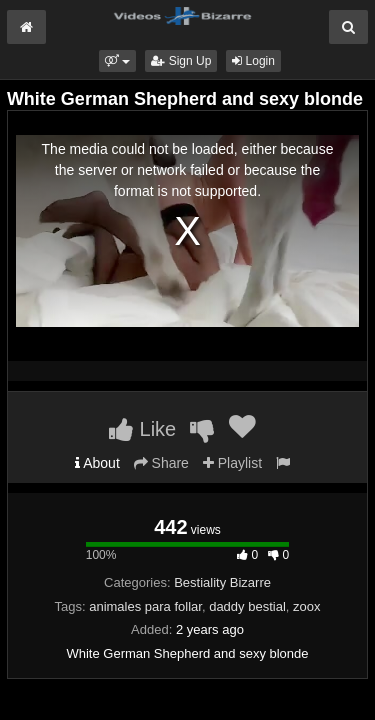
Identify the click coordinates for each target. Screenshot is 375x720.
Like (142, 429)
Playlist (232, 463)
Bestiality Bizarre (222, 582)
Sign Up (181, 61)
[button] (117, 61)
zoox (306, 606)
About (97, 463)
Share (161, 463)
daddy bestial (247, 606)
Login (253, 61)
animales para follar (145, 606)
